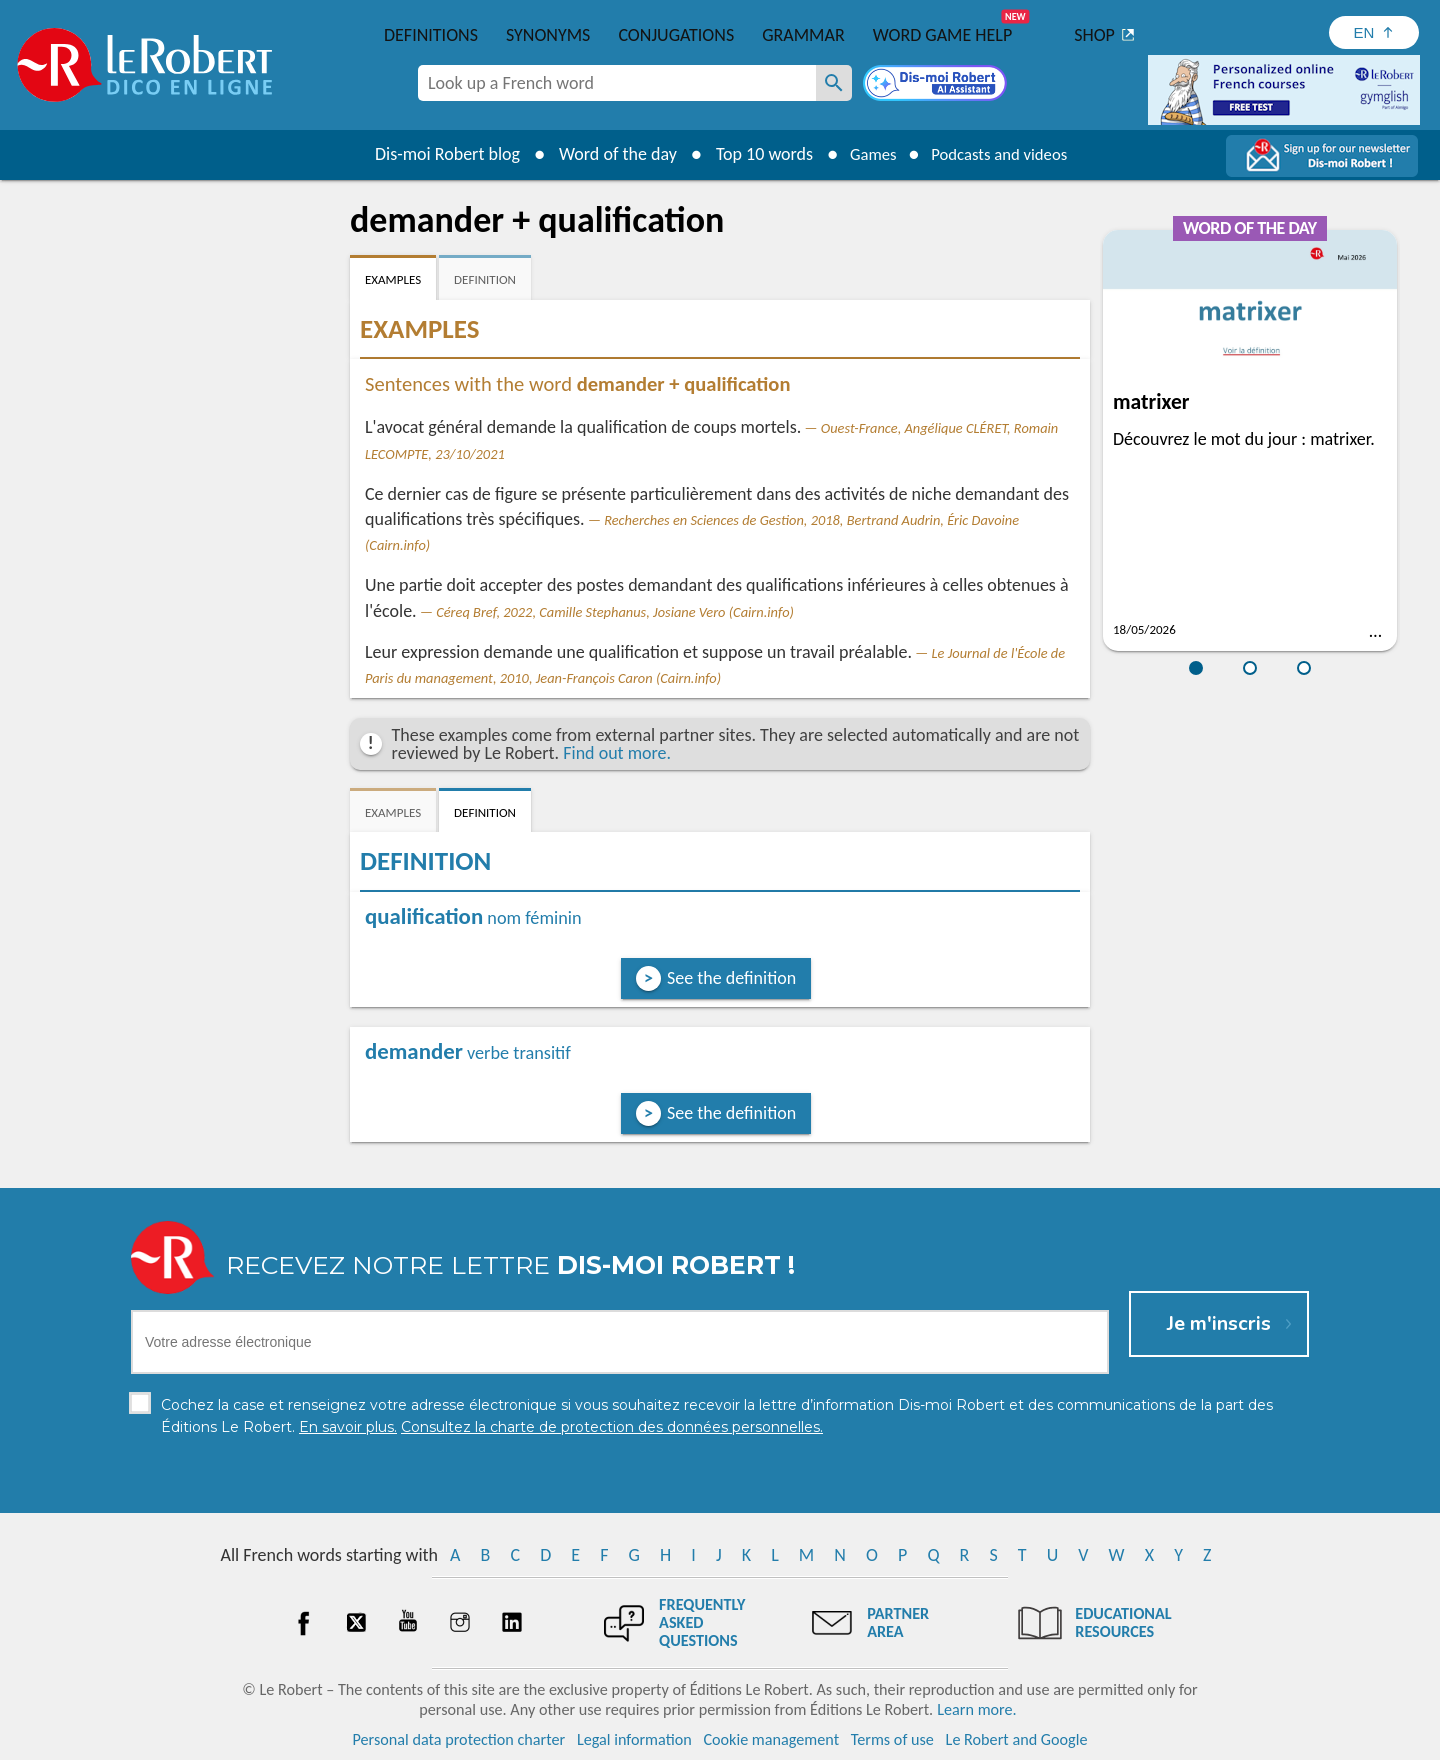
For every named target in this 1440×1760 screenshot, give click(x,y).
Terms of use (892, 1739)
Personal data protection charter (459, 1739)
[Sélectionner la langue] (1374, 32)
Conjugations (676, 35)
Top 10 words (752, 154)
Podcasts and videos (1003, 154)
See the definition (731, 978)
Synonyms (548, 35)
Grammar (803, 35)
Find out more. (617, 753)
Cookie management (771, 1739)
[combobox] (617, 83)
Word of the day (606, 154)
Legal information (634, 1739)
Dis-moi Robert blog (435, 154)
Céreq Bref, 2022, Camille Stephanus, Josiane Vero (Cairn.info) (615, 612)
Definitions (431, 35)
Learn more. (976, 1709)
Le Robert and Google (1017, 1739)
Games (866, 154)
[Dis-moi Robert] (937, 85)
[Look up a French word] (834, 83)
